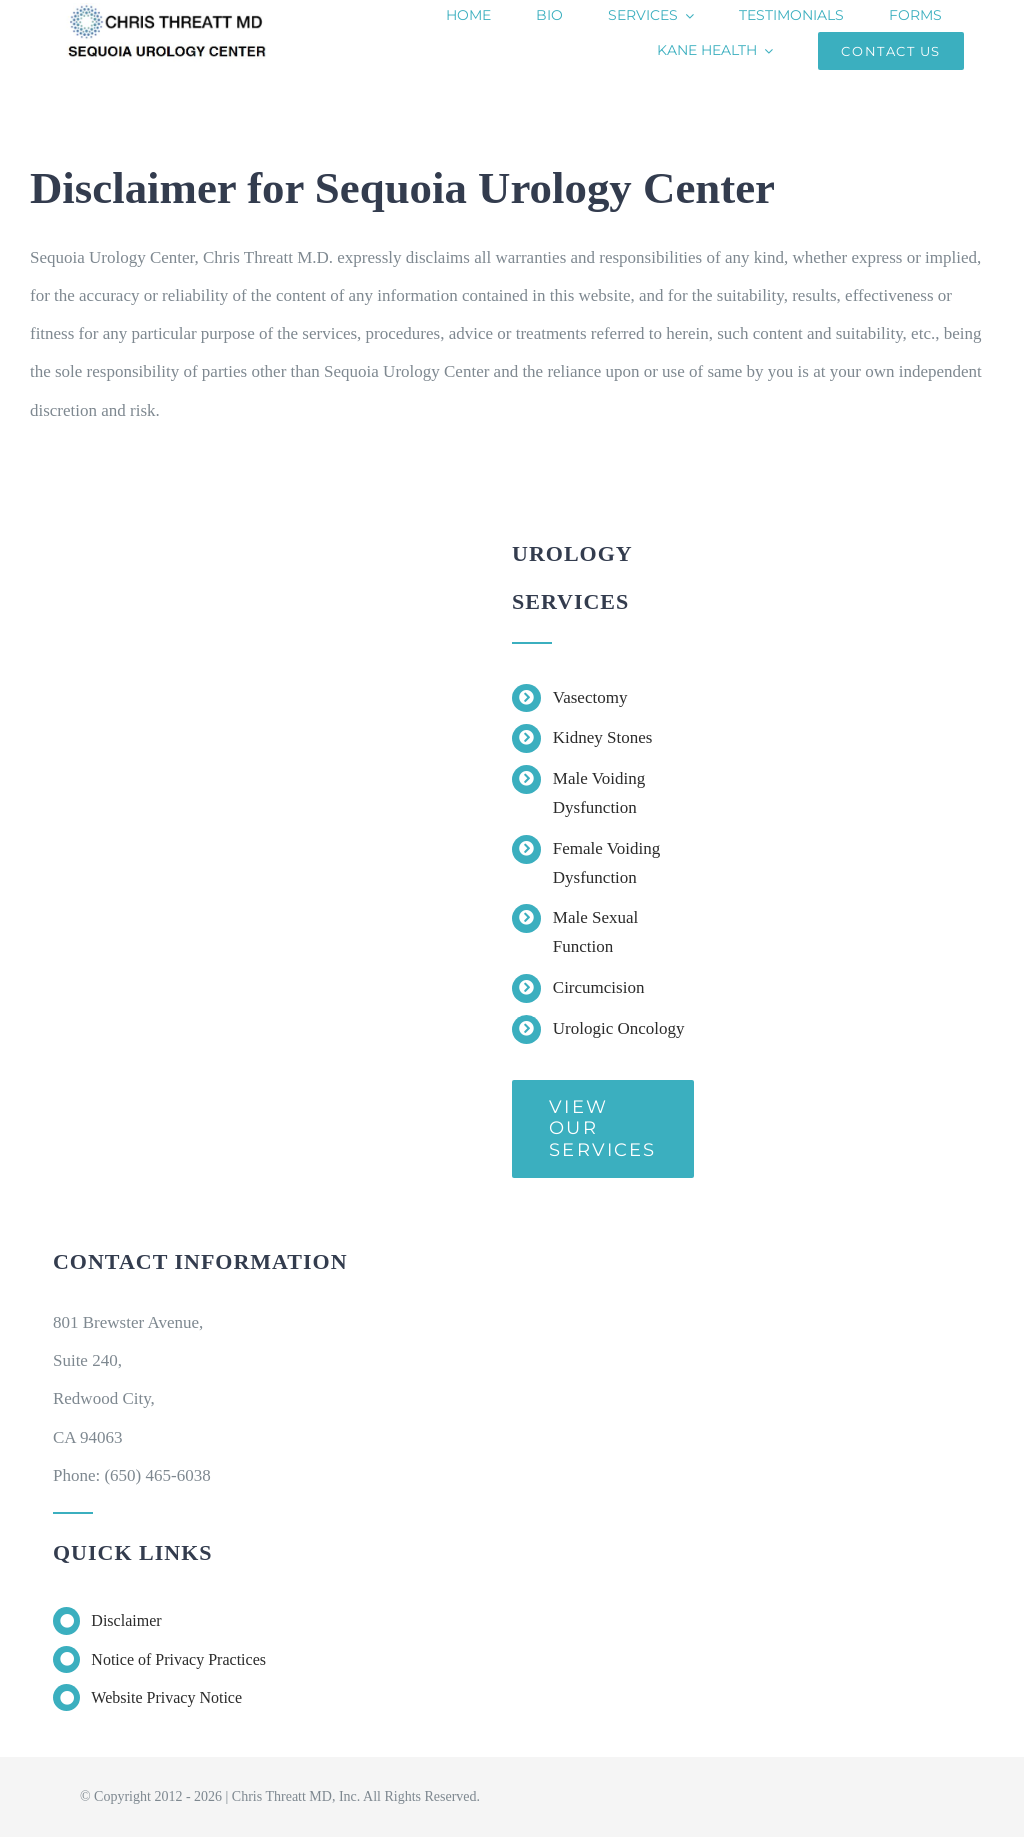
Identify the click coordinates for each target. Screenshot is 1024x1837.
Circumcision (599, 987)
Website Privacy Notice (166, 1697)
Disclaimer (126, 1620)
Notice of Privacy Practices (180, 1659)
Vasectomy (590, 697)
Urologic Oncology (619, 1028)
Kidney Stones (603, 737)
